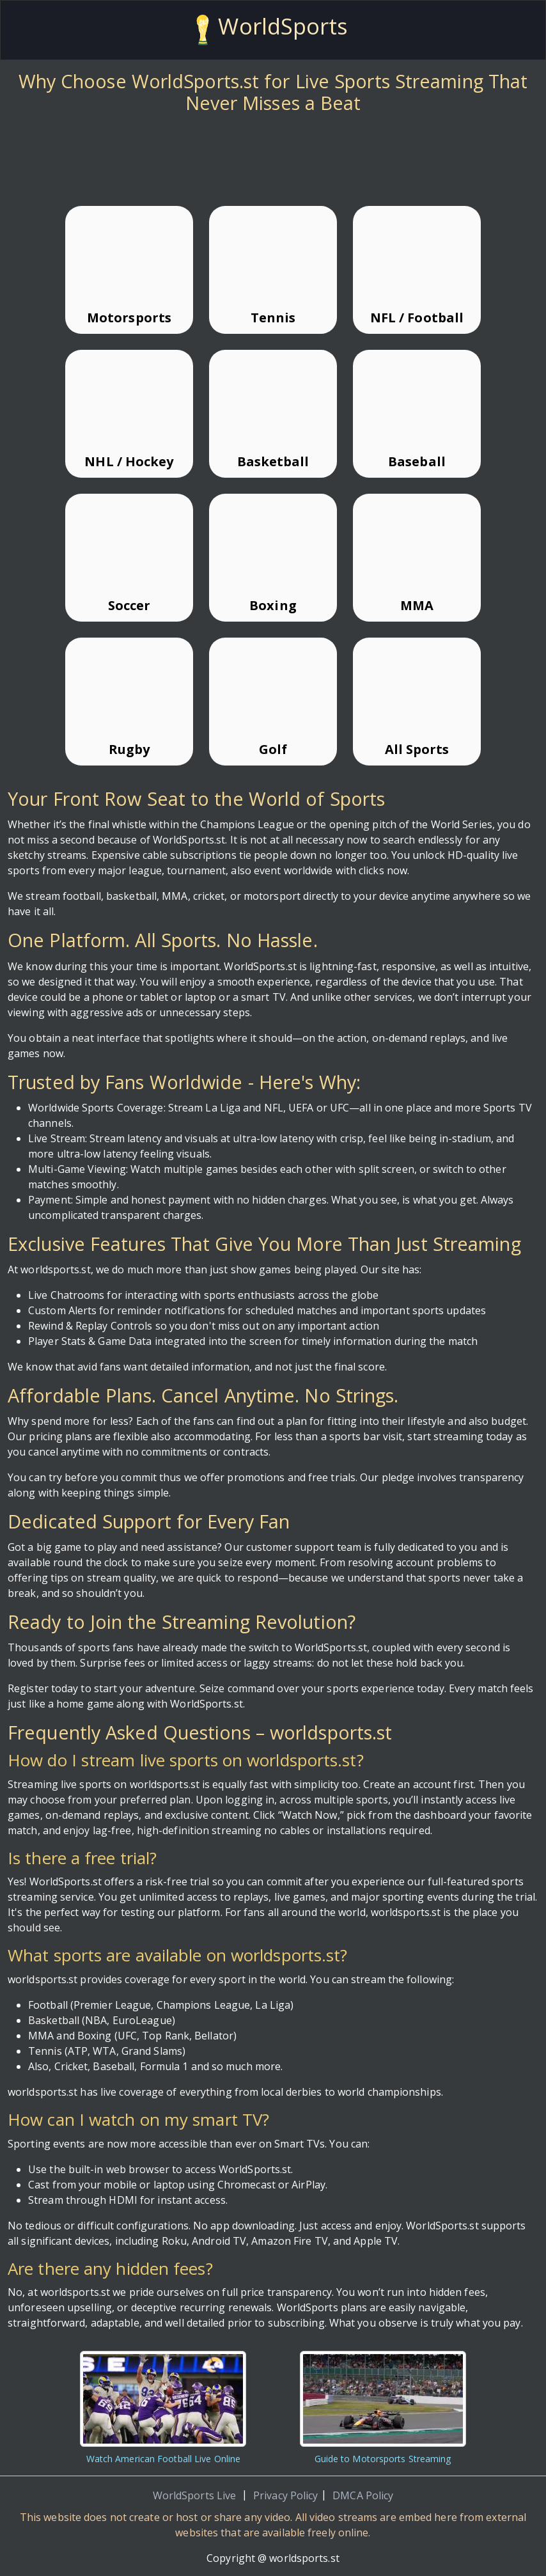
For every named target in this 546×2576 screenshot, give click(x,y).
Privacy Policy (285, 2495)
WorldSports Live (195, 2495)
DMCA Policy (362, 2495)
